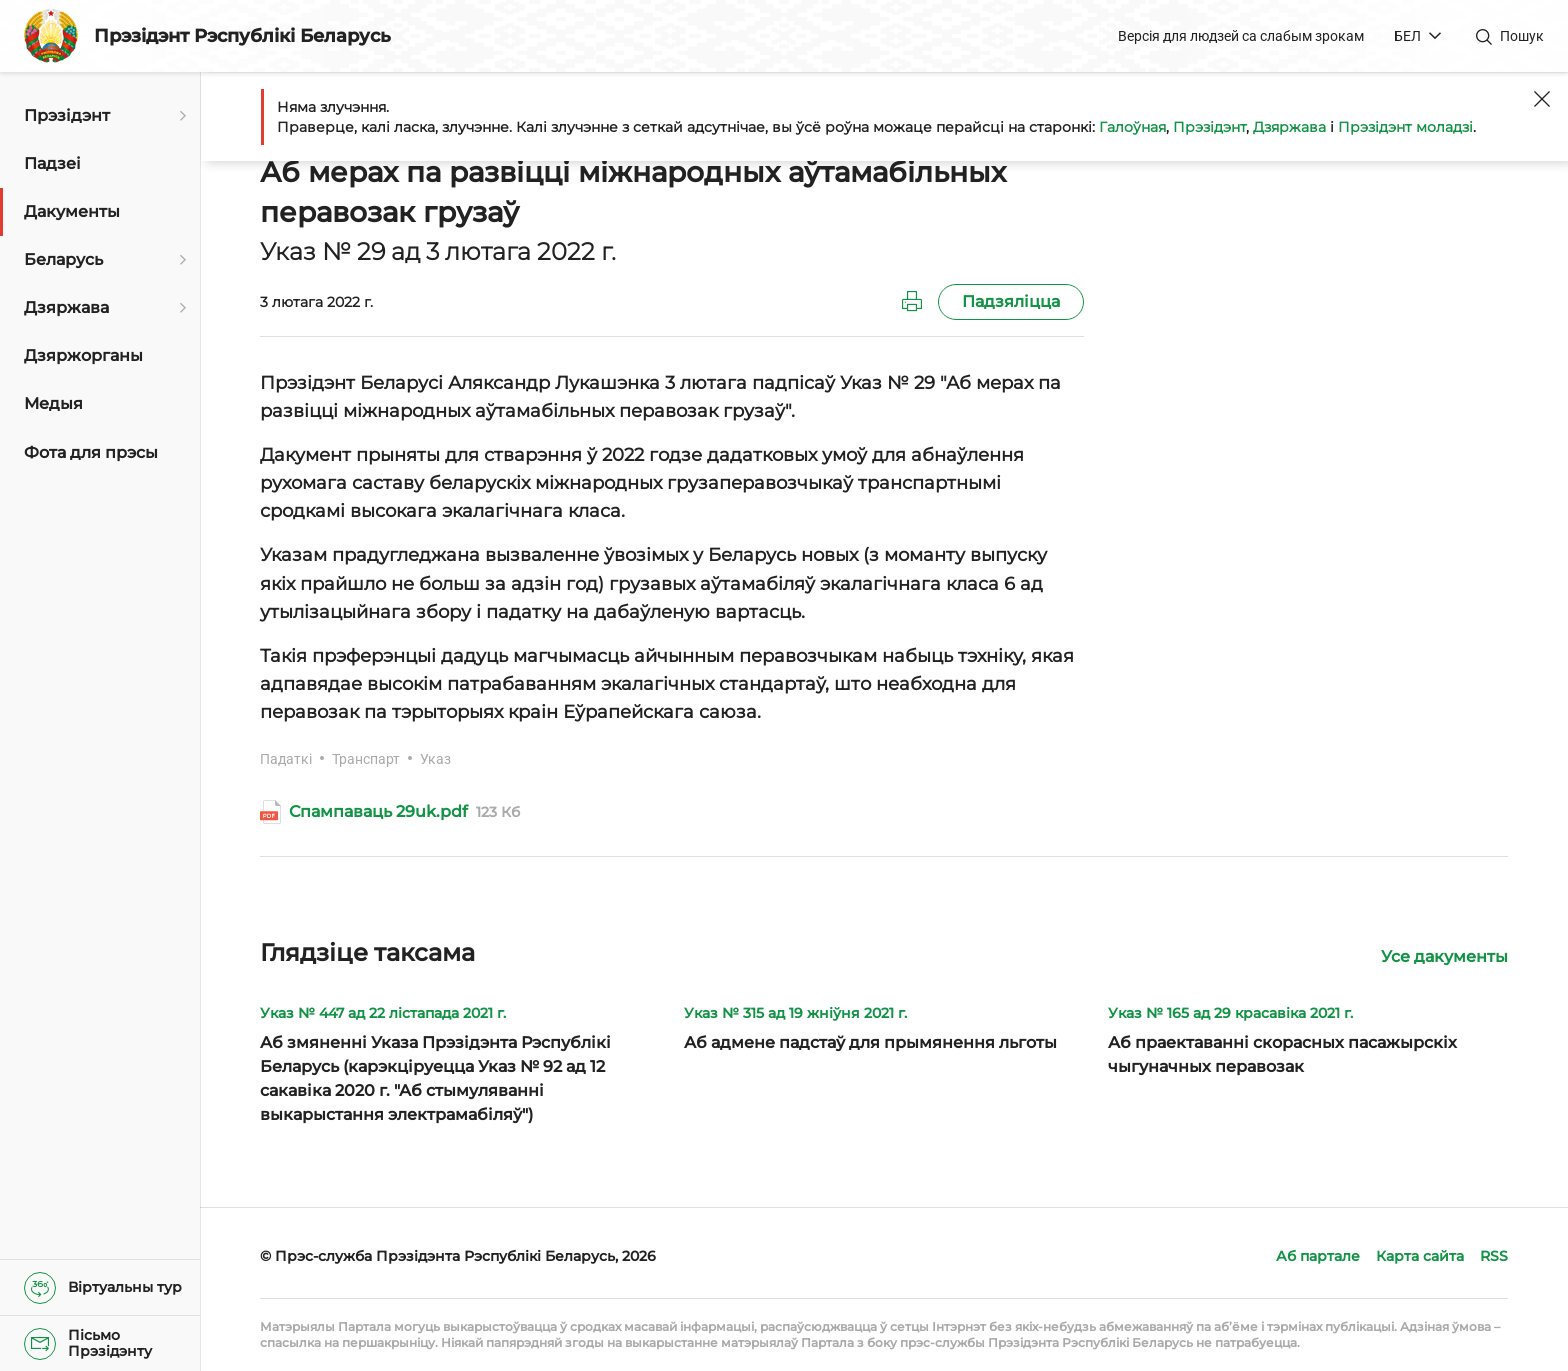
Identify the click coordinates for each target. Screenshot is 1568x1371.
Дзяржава (1289, 127)
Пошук (1522, 36)
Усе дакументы (1444, 956)
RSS (1494, 1256)
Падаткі (286, 759)
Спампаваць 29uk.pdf (378, 811)
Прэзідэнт (1209, 127)
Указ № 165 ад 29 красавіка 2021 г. (1230, 1013)
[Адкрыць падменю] (180, 116)
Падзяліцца (1011, 301)
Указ (435, 759)
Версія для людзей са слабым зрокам (1241, 36)
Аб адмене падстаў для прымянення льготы (870, 1042)
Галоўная (1132, 127)
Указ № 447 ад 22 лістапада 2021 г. (383, 1013)
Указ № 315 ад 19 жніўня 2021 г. (795, 1013)
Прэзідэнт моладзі (1405, 127)
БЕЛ (1407, 36)
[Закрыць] (1542, 99)
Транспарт (366, 759)
